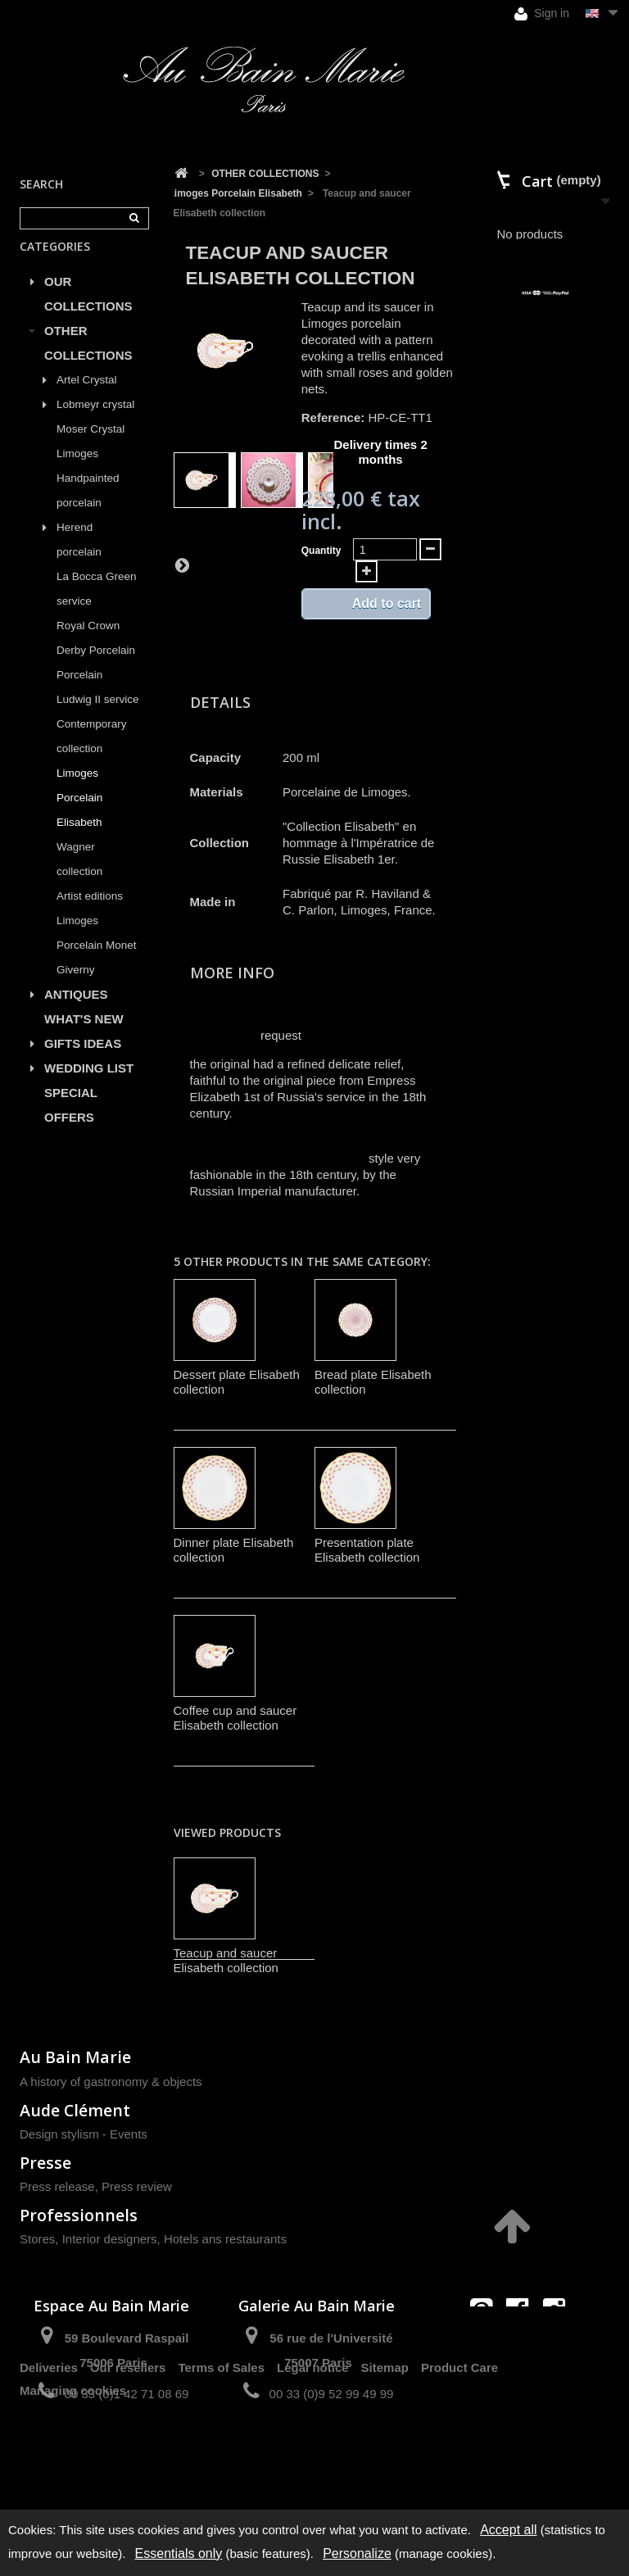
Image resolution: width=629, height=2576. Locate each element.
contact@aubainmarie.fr (523, 2345)
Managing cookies (73, 2475)
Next (182, 564)
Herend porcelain (79, 558)
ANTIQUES (76, 1013)
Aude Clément (75, 2110)
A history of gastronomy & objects (111, 2081)
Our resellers (128, 2452)
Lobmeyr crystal (95, 423)
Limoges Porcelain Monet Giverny (97, 964)
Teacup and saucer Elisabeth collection (226, 1960)
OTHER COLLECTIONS (88, 361)
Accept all (508, 2530)
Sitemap (385, 2452)
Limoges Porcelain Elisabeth (79, 816)
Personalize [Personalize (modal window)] (357, 2553)
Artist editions (90, 915)
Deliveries (49, 2452)
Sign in (541, 13)
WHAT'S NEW (84, 1038)
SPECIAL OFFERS (70, 1123)
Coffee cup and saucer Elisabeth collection (235, 1717)
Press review (137, 2186)
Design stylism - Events (83, 2134)
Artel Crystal (87, 398)
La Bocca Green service (97, 607)
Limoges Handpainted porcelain (88, 497)
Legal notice (313, 2452)
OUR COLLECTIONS (88, 312)
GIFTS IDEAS (82, 1062)
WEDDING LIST (88, 1087)
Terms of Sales (221, 2452)
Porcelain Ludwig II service (98, 705)
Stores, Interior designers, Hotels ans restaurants (153, 2239)
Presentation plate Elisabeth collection (366, 1549)
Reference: (333, 417)
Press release (57, 2186)
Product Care (459, 2452)
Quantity (321, 550)
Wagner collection (79, 877)
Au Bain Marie (75, 2057)
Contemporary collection (92, 755)
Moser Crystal (90, 448)
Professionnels (79, 2215)
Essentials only (179, 2553)
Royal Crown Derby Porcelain (96, 656)
